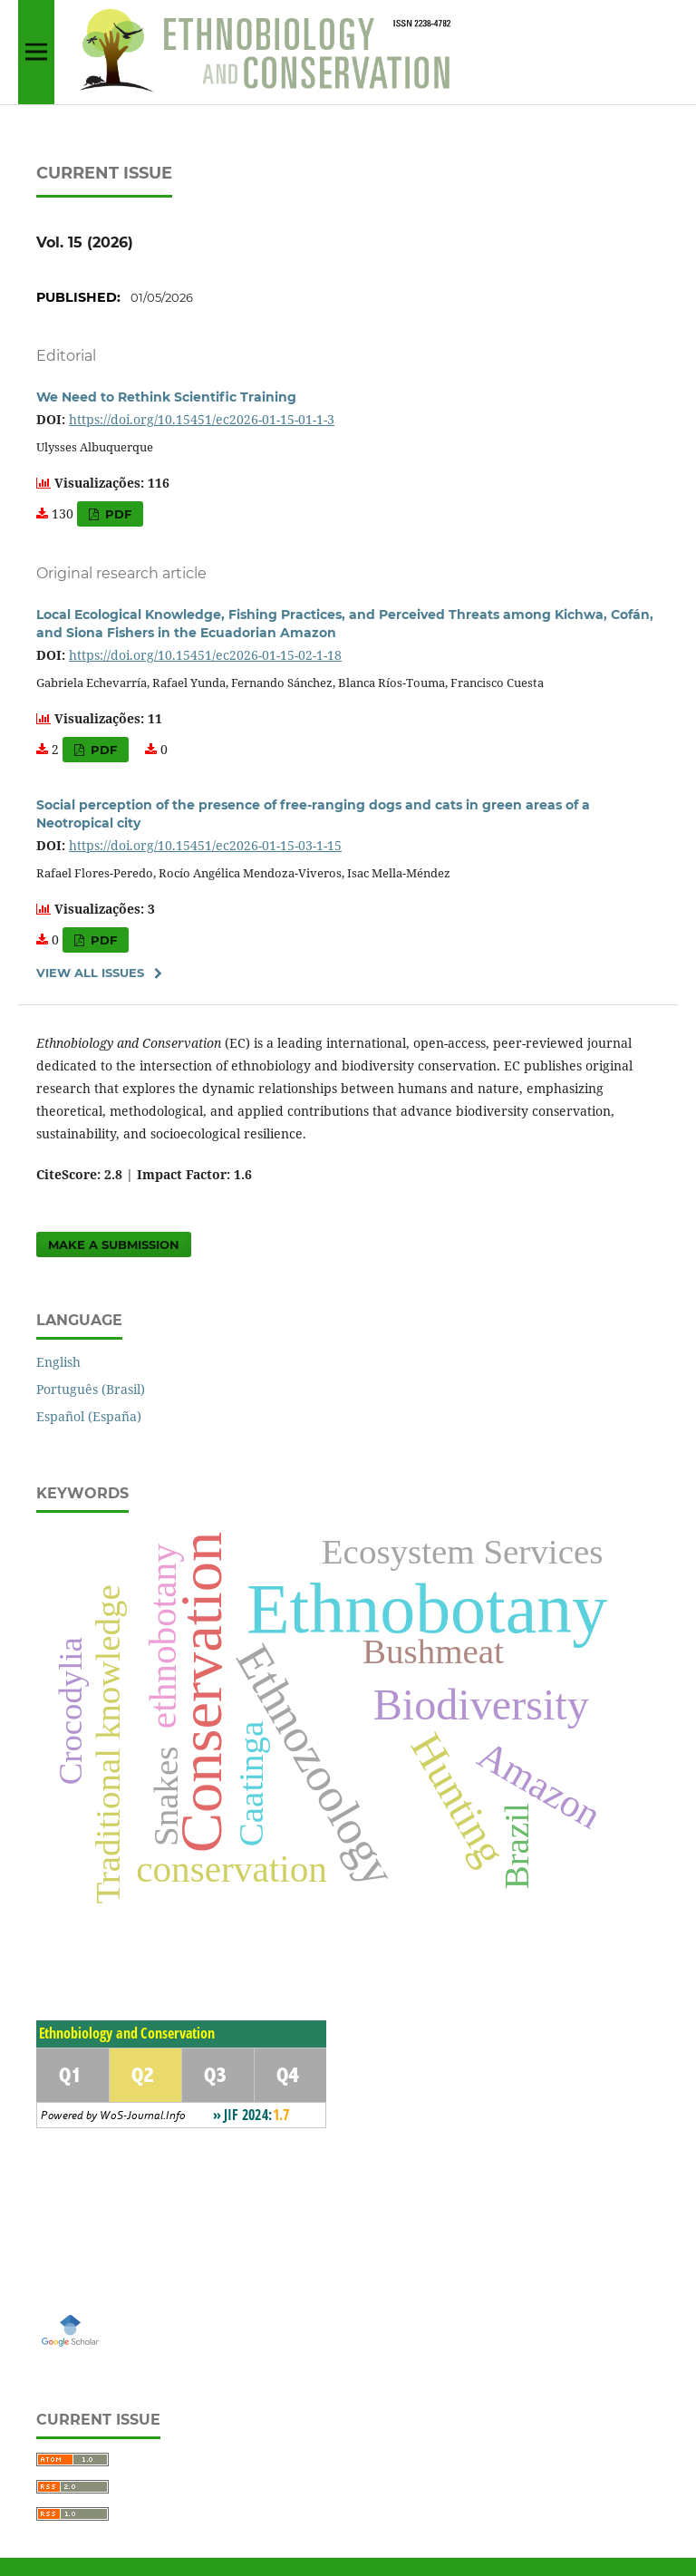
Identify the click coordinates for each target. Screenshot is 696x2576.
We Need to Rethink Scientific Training (166, 397)
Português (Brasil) (90, 1389)
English (58, 1361)
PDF (116, 514)
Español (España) (88, 1416)
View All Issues (90, 972)
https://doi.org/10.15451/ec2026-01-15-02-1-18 (205, 654)
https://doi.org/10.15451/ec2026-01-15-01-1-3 (201, 419)
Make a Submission (113, 1244)
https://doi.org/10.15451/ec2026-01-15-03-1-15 (205, 845)
